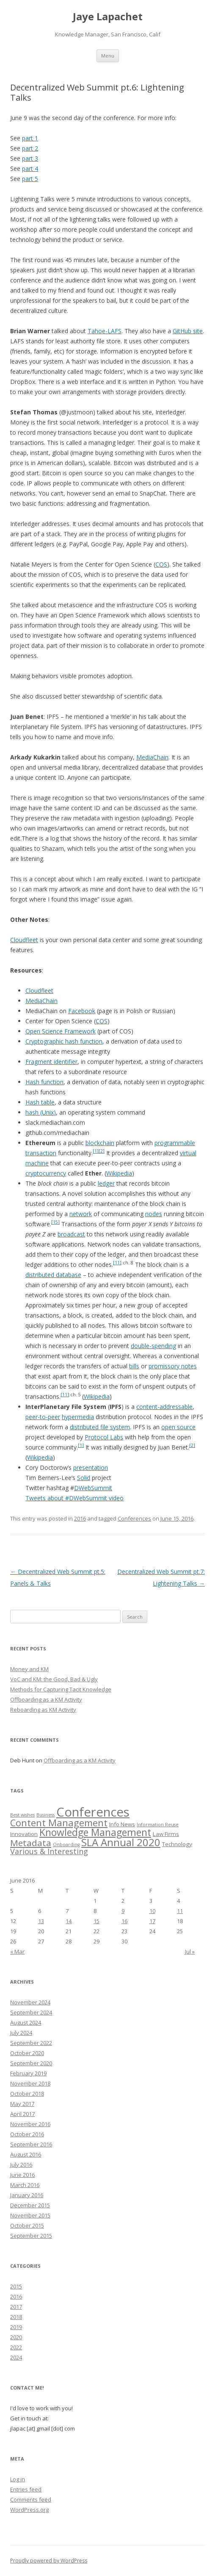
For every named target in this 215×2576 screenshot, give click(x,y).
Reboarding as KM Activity (43, 1709)
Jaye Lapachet (108, 16)
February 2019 (28, 2073)
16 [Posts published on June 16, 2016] (124, 1921)
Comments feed (30, 2499)
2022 (16, 2347)
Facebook (81, 1011)
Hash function (44, 1082)
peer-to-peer (42, 1417)
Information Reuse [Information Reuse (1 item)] (158, 1825)
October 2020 (27, 2053)
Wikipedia (119, 1173)
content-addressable (164, 1407)
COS (161, 564)
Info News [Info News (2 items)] (122, 1824)
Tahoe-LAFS (104, 331)
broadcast (71, 1234)
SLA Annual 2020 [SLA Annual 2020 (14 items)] (120, 1842)
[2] (102, 1151)
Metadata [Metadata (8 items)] (30, 1843)
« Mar (17, 1951)
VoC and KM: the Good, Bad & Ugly (54, 1679)
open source (178, 1427)
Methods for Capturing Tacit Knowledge (60, 1689)
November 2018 (30, 2083)
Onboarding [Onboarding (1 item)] (66, 1844)
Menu (107, 55)
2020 (16, 2337)
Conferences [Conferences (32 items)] (93, 1811)
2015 (16, 2286)
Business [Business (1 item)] (45, 1815)
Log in (17, 2479)
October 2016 (27, 2134)
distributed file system (100, 1427)
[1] (96, 1151)
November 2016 (30, 2124)
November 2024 (30, 2002)
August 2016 (25, 2154)
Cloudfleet (24, 940)
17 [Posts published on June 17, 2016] (152, 1921)
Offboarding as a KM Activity (46, 1699)
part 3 (30, 158)
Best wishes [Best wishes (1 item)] (22, 1815)
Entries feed (25, 2489)
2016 (80, 1518)
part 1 (30, 138)
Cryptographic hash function (63, 1041)
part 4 (30, 168)
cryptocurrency (45, 1173)
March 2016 (24, 2185)
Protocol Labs (104, 1437)
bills (134, 1366)
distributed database (53, 1275)
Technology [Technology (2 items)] (177, 1844)
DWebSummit (93, 1488)
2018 (16, 2317)
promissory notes (173, 1366)
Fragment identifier (51, 1062)
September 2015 (31, 2235)
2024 (16, 2357)
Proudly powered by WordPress (48, 2560)
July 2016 (21, 2164)
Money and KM (29, 1669)
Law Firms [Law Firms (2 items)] (166, 1834)
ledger (106, 1183)
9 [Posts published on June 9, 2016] (122, 1911)
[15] (55, 1222)
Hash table (40, 1102)
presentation (90, 1467)
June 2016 (22, 2175)
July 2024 (21, 2032)
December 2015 (30, 2205)
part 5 (30, 179)
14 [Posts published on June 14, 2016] (69, 1921)
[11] (117, 1263)
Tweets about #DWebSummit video (74, 1498)
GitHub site (188, 331)
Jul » (190, 1951)
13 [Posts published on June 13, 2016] (41, 1921)
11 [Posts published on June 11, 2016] (180, 1911)
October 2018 (27, 2093)
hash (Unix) (40, 1112)
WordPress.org (29, 2509)
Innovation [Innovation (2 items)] (24, 1834)
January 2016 (26, 2195)
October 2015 (27, 2225)
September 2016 (31, 2144)
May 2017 (22, 2103)
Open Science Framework (60, 1031)
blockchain (99, 1143)
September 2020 (31, 2063)
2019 (16, 2327)
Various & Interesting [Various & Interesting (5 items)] (49, 1851)
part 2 (30, 148)
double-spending (153, 1346)
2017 (16, 2306)
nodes (153, 1214)
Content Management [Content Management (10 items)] (59, 1823)
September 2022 (31, 2043)
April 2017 (22, 2114)
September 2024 (31, 2012)
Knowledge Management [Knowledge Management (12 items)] (95, 1832)
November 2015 (30, 2215)
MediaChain (152, 757)
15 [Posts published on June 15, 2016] (96, 1921)
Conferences (134, 1518)
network (80, 1214)
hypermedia (78, 1417)
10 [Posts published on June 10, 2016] (152, 1911)
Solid (83, 1478)
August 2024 (25, 2022)
